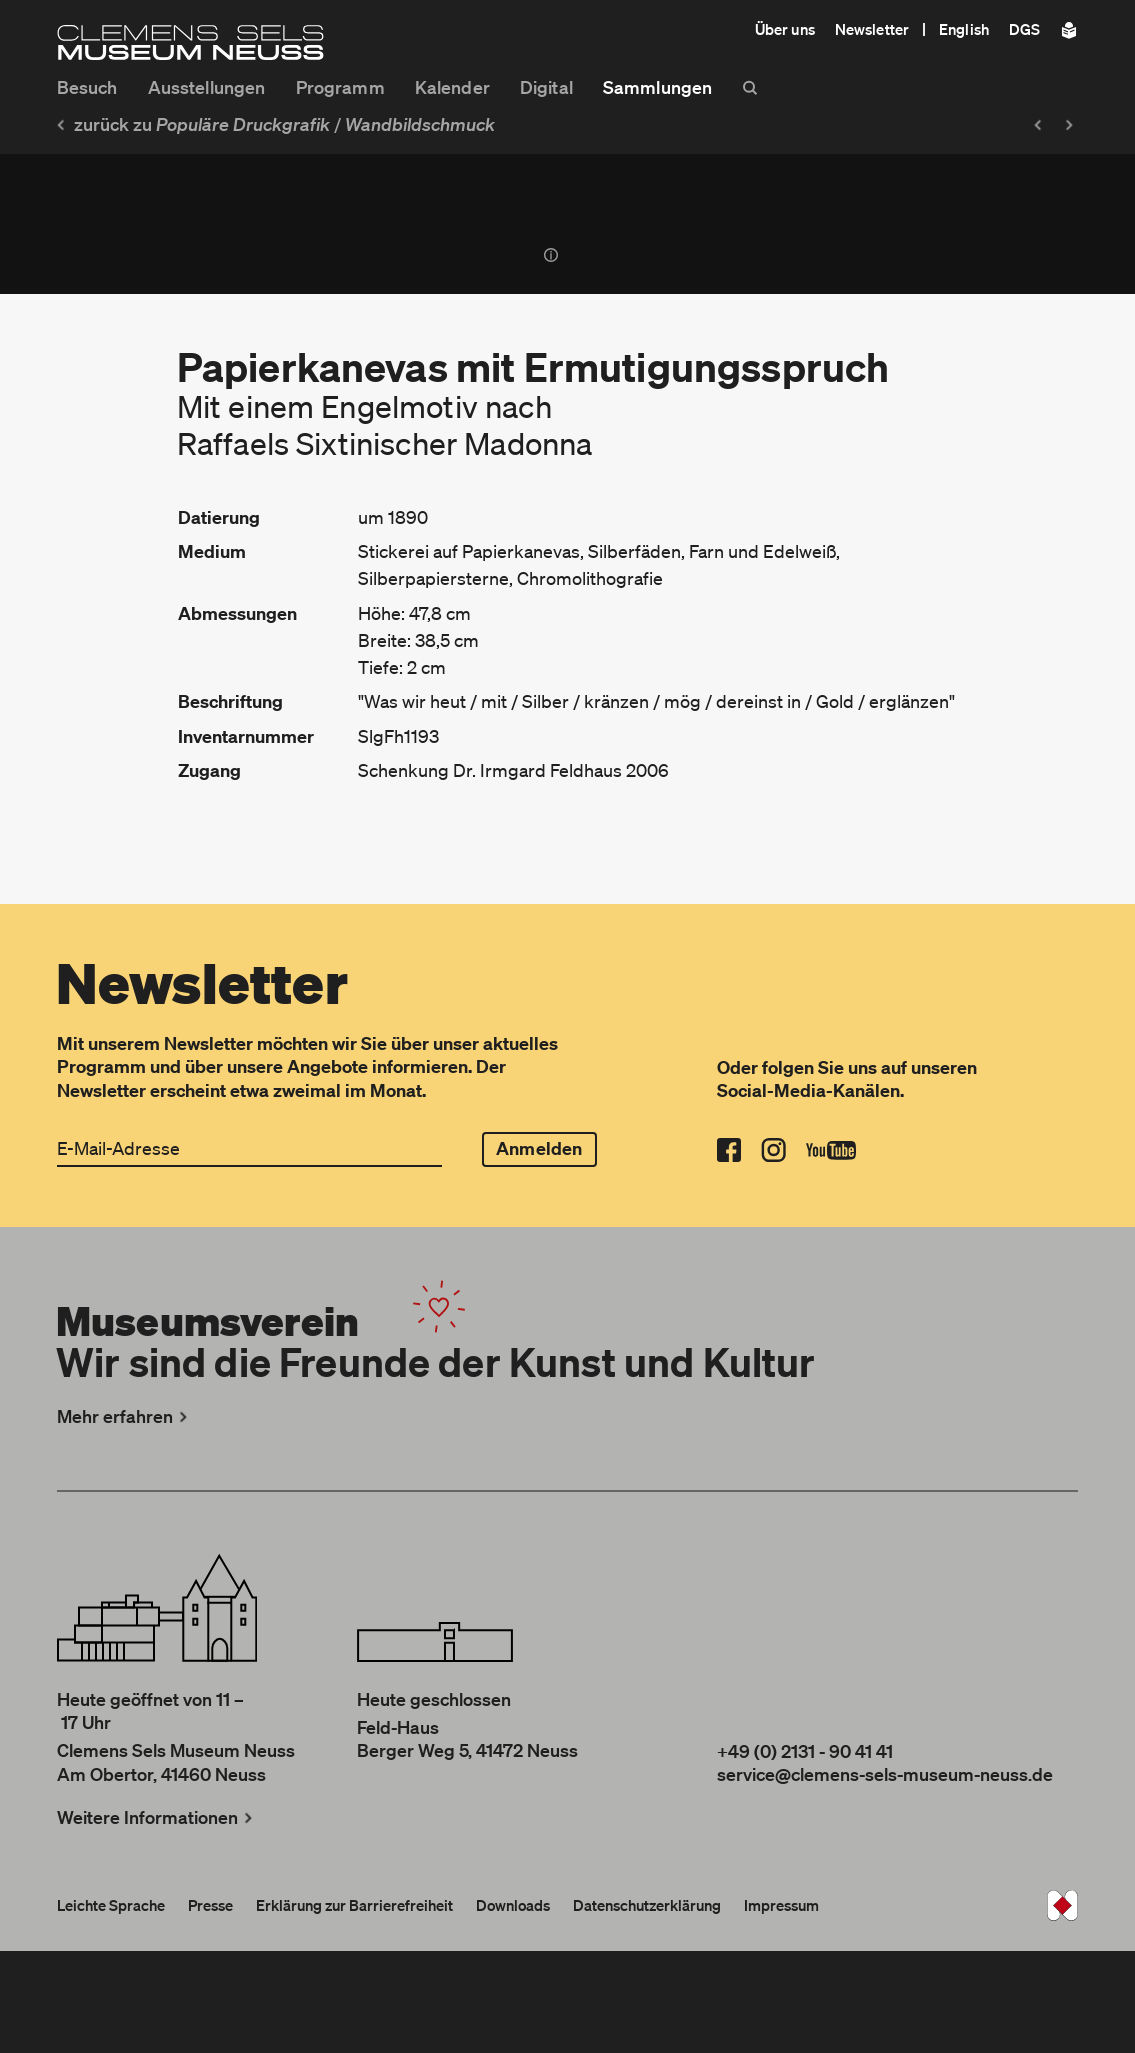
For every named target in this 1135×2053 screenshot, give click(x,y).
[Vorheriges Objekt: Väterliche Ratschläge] (1036, 124)
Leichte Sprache (111, 1905)
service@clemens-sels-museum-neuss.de (885, 1774)
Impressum (781, 1905)
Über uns (785, 29)
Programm (340, 87)
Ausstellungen (207, 87)
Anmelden (539, 1148)
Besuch (87, 87)
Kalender (452, 87)
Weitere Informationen (157, 1817)
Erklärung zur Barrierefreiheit (354, 1905)
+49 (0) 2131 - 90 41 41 (805, 1751)
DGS (1024, 29)
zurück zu (191, 124)
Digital (546, 87)
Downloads (513, 1905)
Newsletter (872, 29)
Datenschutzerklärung (647, 1905)
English (964, 29)
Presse (210, 1905)
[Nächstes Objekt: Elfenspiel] (1074, 124)
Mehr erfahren (124, 1416)
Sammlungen (657, 87)
